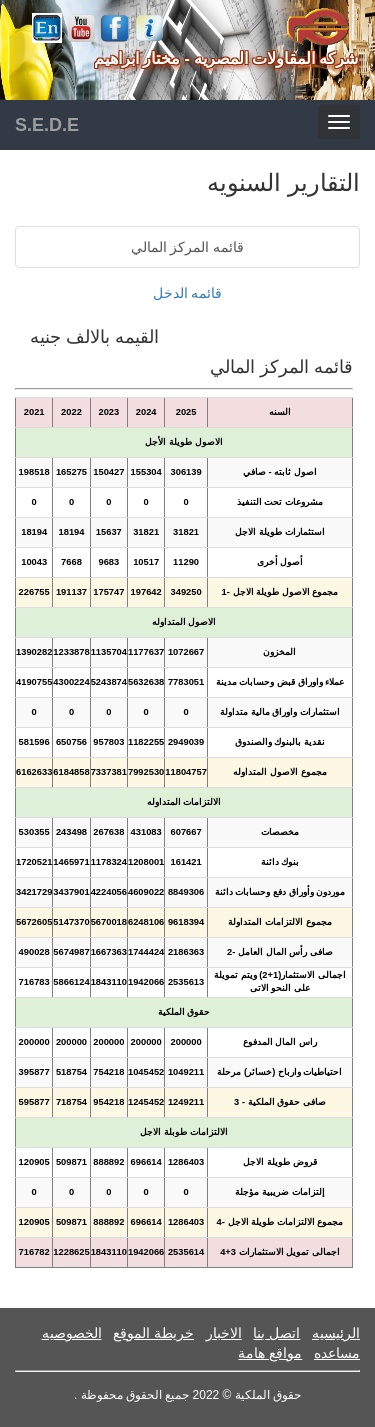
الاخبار (224, 1333)
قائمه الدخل (188, 293)
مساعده (337, 1353)
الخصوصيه (72, 1333)
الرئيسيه (336, 1333)
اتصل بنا (276, 1333)
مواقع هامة (270, 1353)
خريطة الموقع (153, 1333)
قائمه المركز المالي (188, 247)
